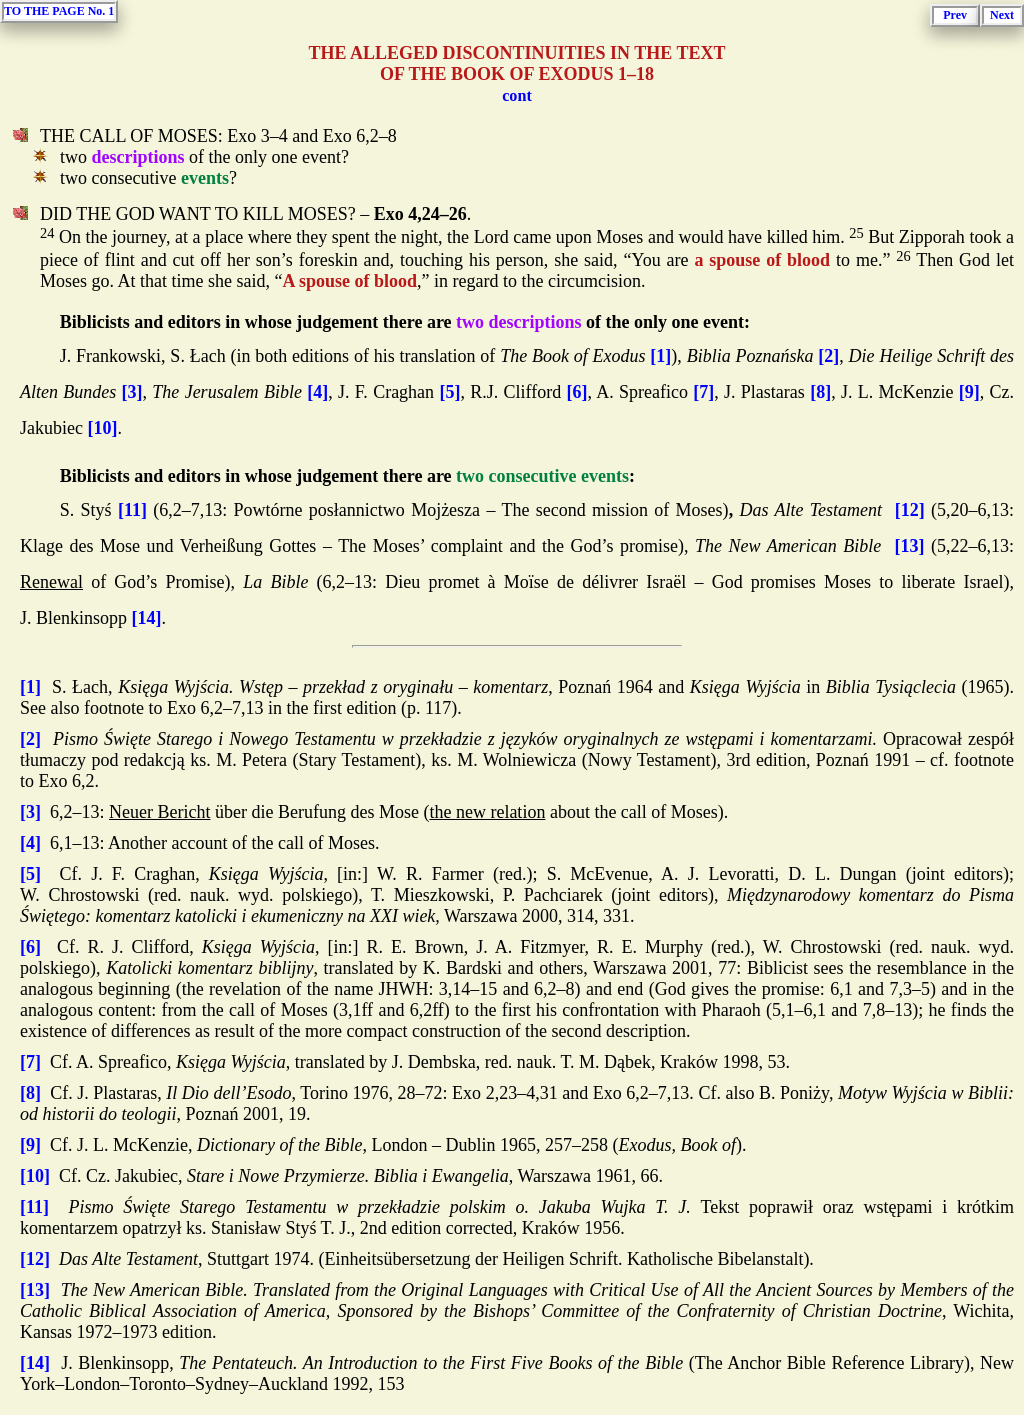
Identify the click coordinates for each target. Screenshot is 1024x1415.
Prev (955, 15)
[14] (147, 618)
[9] (969, 392)
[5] (449, 392)
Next (1002, 15)
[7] (703, 392)
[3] (132, 392)
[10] (102, 428)
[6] (576, 392)
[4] (317, 392)
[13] (909, 546)
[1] (660, 356)
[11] (132, 510)
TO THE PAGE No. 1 (59, 11)
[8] (820, 392)
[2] (828, 356)
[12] (910, 510)
